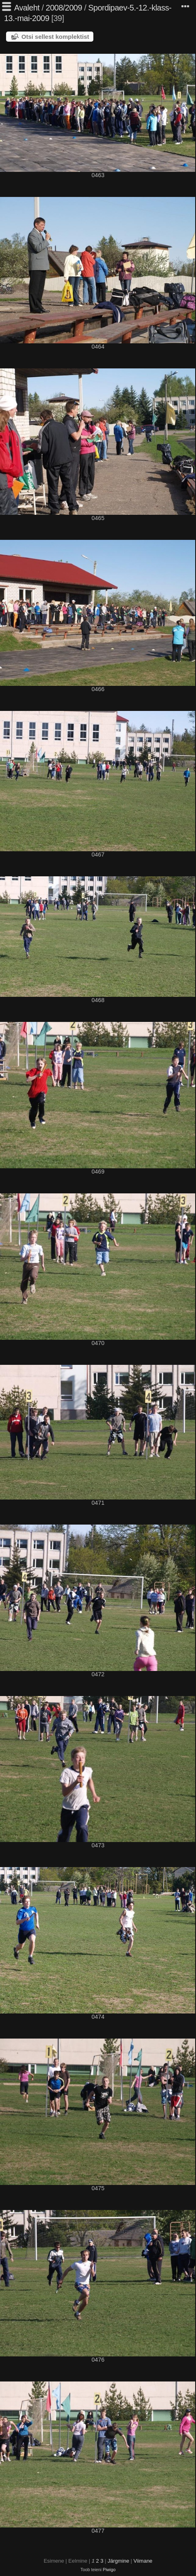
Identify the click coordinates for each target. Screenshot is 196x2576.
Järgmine (118, 2561)
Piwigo (109, 2569)
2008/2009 (64, 7)
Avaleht (27, 7)
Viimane (142, 2561)
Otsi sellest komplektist (55, 36)
